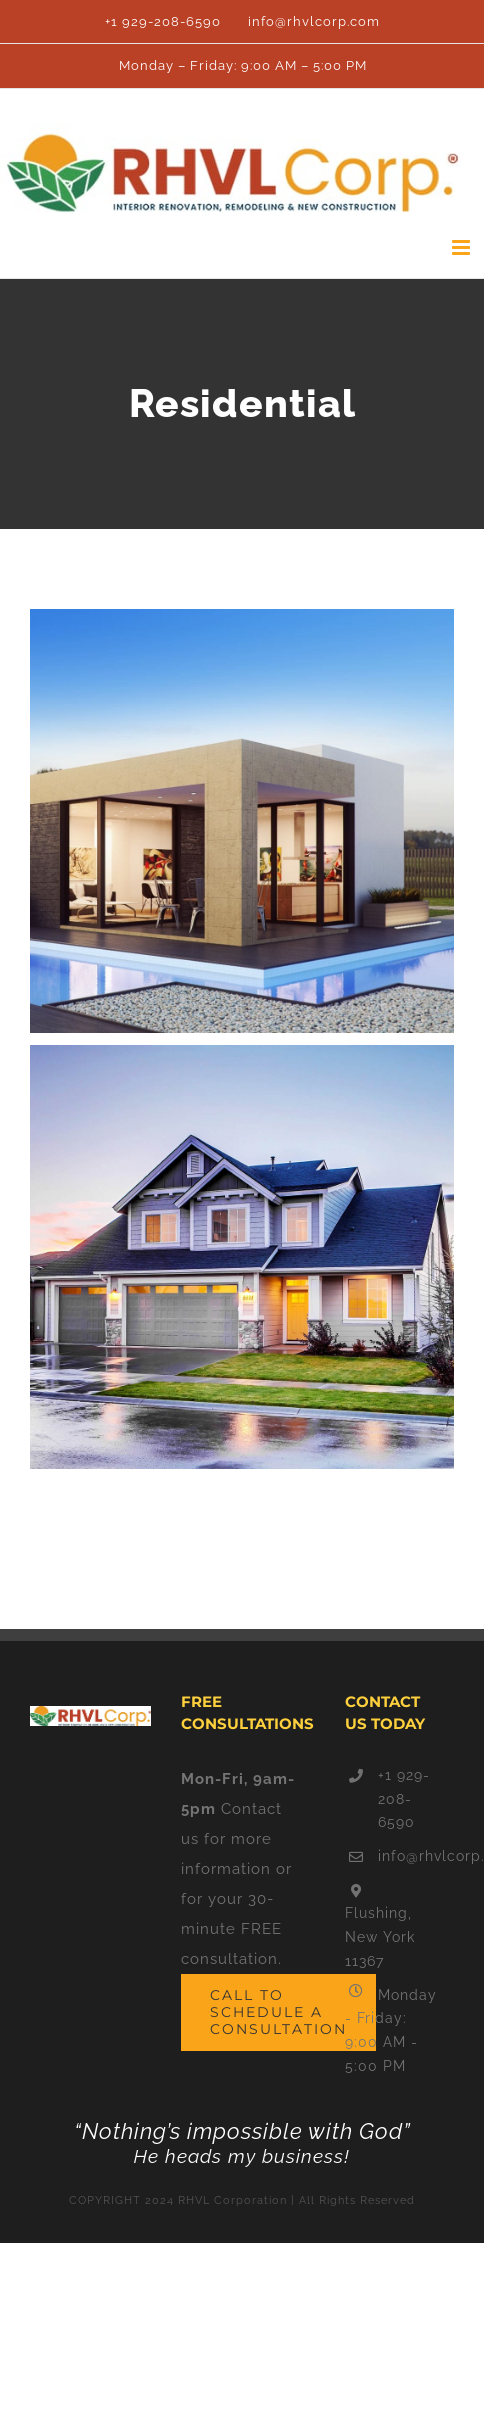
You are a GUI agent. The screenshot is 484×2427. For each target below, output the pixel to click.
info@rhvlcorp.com (409, 1856)
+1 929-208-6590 (404, 1799)
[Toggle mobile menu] (463, 247)
